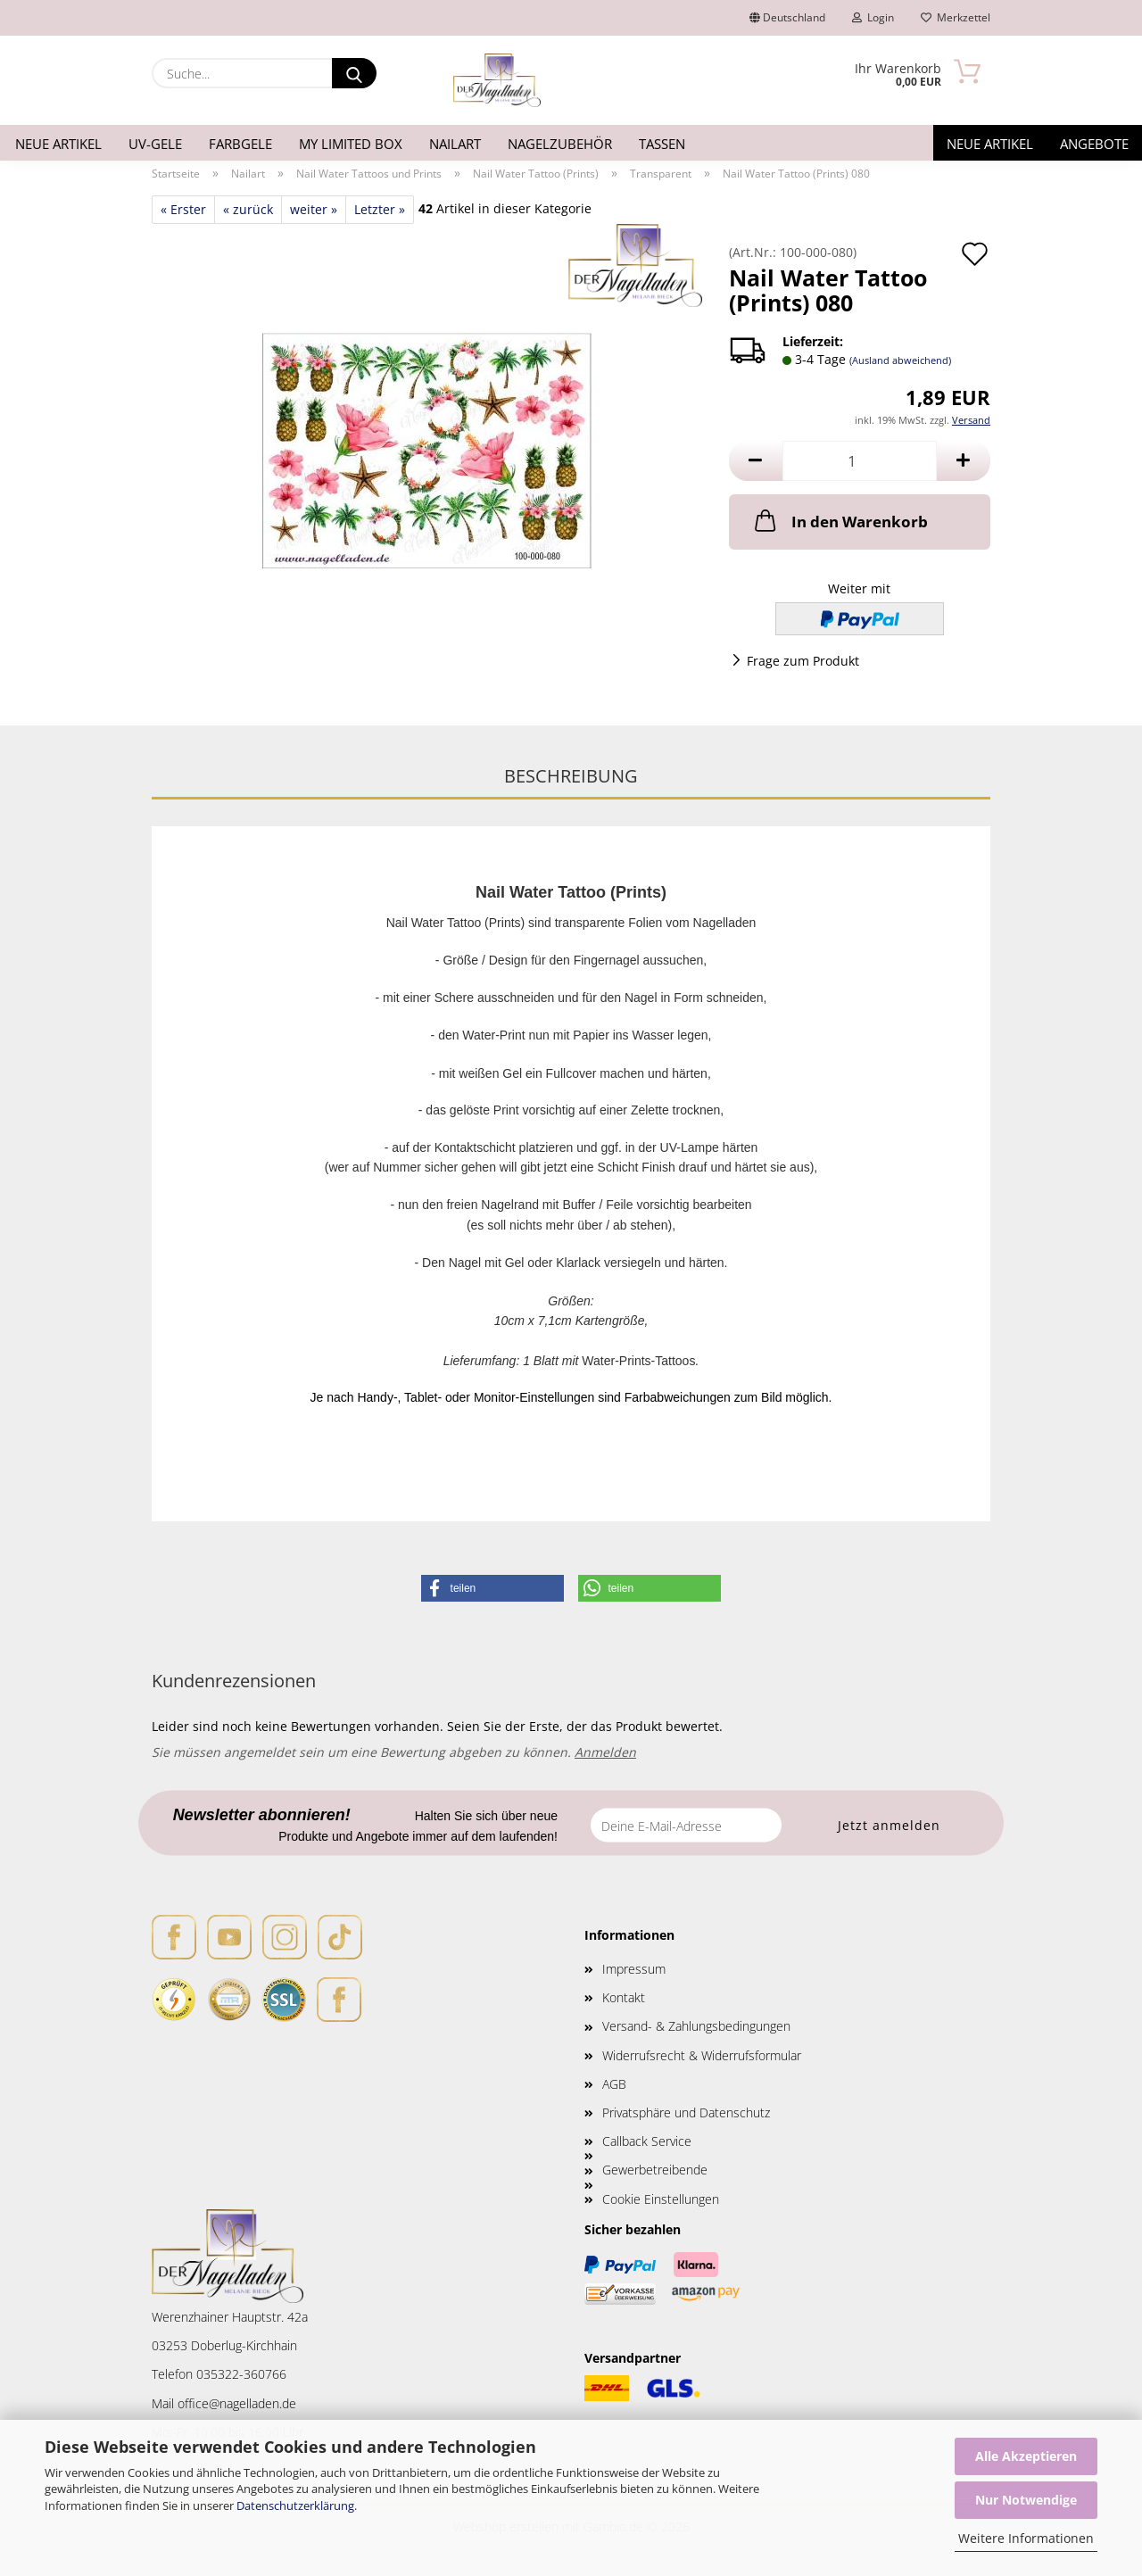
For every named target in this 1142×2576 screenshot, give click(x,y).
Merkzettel (955, 17)
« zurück (248, 209)
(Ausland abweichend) (900, 360)
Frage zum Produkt (803, 660)
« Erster (183, 209)
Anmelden (605, 1752)
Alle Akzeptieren (1026, 2456)
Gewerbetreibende (655, 2169)
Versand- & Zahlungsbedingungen (696, 2025)
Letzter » (379, 209)
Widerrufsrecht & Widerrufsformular (701, 2055)
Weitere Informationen (1026, 2538)
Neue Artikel (58, 144)
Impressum (634, 1968)
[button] (755, 461)
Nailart (455, 144)
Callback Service (646, 2141)
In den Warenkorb (839, 520)
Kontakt (623, 1997)
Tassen (662, 144)
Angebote (1094, 144)
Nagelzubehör (560, 144)
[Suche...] (354, 73)
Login (873, 17)
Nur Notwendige (1026, 2499)
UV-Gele (155, 144)
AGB (614, 2083)
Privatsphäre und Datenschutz (686, 2112)
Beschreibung (571, 776)
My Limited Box (350, 144)
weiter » (313, 209)
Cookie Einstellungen (660, 2199)
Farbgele (240, 144)
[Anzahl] (859, 461)
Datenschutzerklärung (295, 2505)
